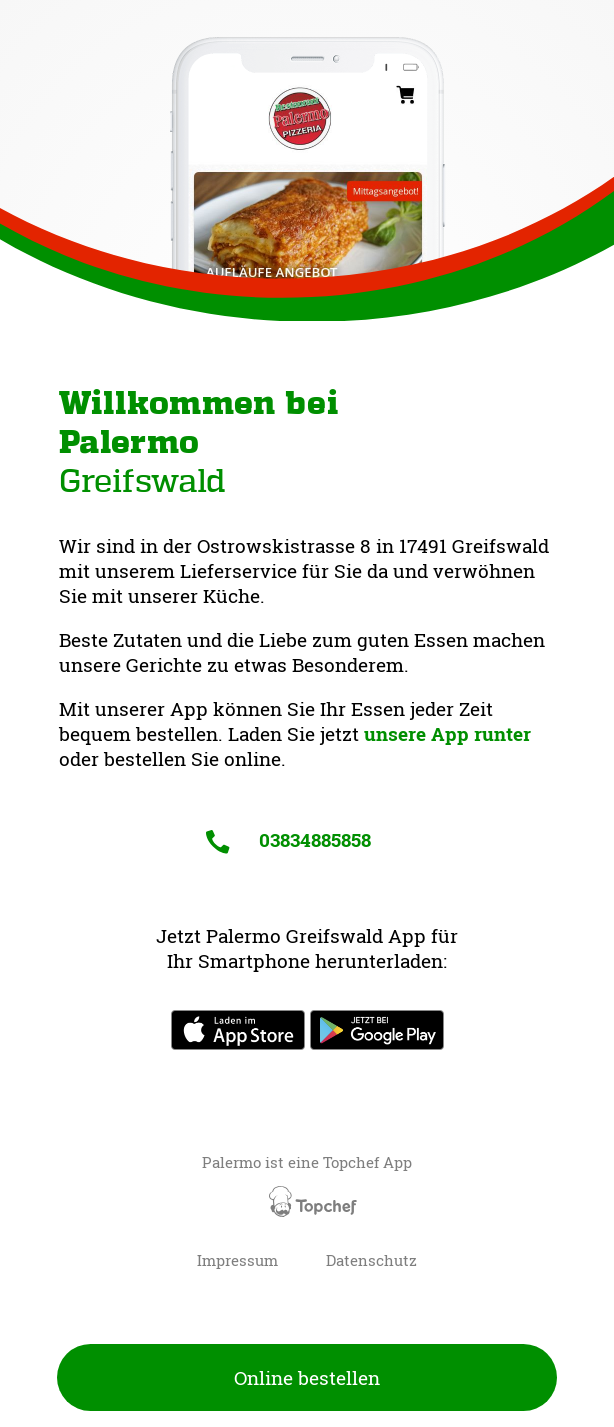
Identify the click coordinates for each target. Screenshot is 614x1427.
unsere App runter (447, 733)
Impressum (237, 1260)
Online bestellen (307, 1377)
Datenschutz (371, 1260)
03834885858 (288, 839)
